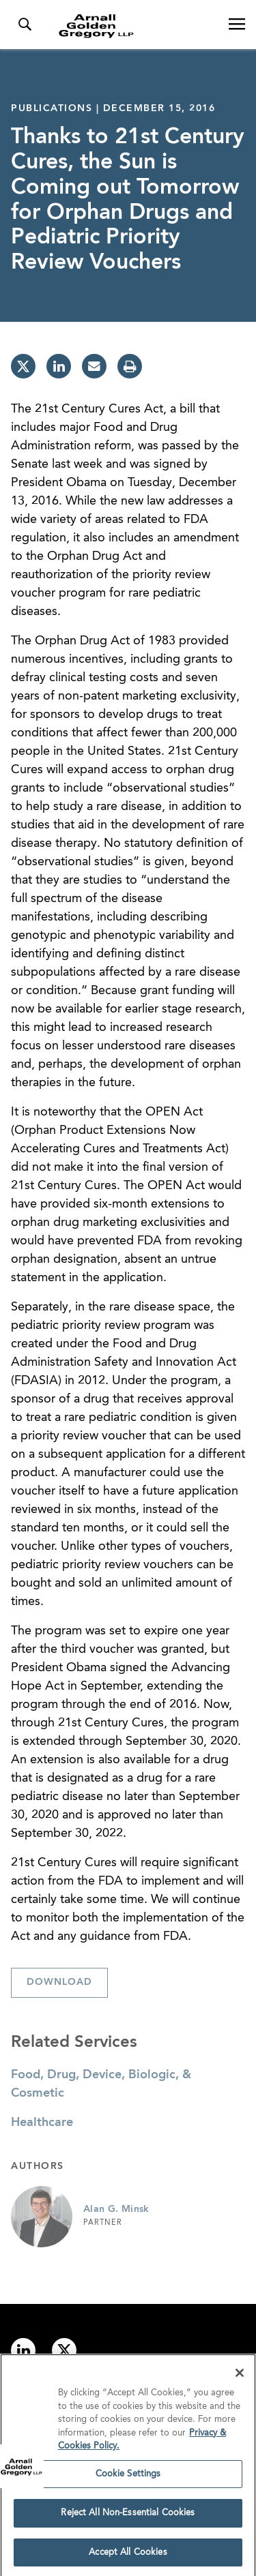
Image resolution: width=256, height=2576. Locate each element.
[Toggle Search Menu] (24, 24)
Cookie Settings (128, 2478)
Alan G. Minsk (116, 2209)
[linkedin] (58, 366)
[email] (94, 366)
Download (59, 1982)
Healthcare (42, 2122)
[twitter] (23, 366)
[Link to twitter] (64, 2350)
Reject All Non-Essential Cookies (128, 2517)
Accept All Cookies (128, 2557)
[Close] (240, 2378)
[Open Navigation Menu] (237, 24)
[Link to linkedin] (23, 2350)
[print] (129, 366)
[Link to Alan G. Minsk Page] (41, 2216)
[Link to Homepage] (133, 26)
